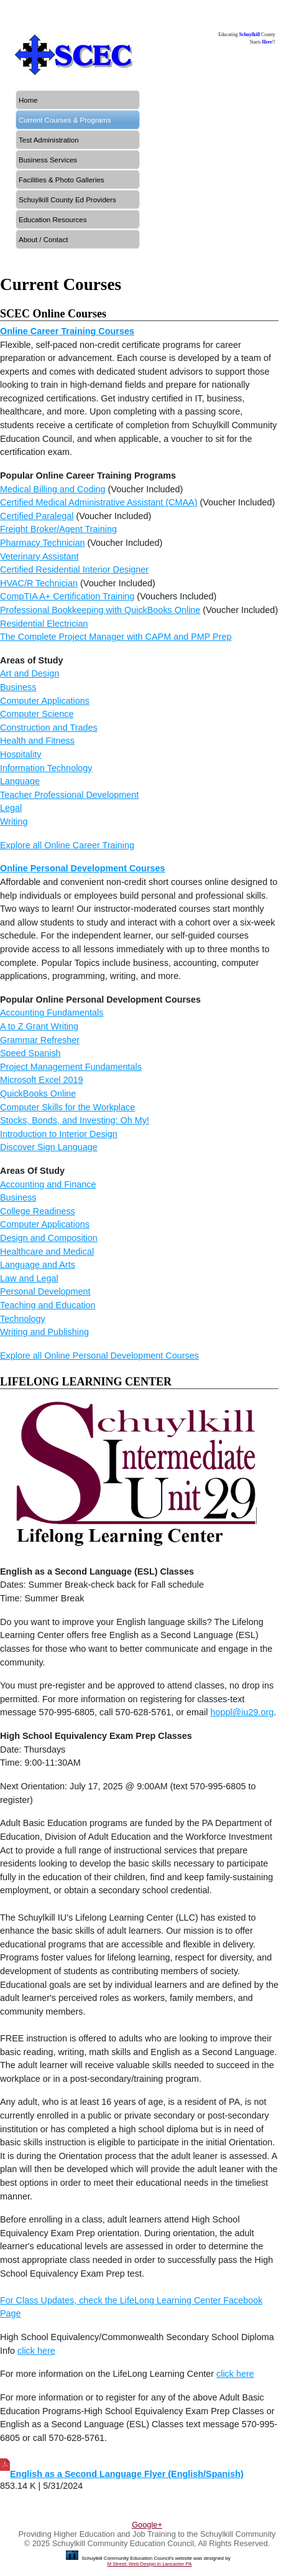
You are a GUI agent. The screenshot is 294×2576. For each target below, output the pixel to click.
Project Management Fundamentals (71, 1067)
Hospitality (20, 754)
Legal (11, 808)
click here (36, 2351)
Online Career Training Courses (67, 331)
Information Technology (46, 768)
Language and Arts (37, 1265)
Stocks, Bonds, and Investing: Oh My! (74, 1120)
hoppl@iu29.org (241, 1712)
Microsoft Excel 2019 (41, 1080)
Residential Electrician (44, 624)
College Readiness (37, 1211)
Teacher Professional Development (69, 795)
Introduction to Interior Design (58, 1134)
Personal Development (45, 1291)
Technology (22, 1319)
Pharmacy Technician (42, 543)
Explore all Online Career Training (67, 845)
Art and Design (29, 673)
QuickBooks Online (38, 1093)
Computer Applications (45, 701)
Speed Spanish (30, 1053)
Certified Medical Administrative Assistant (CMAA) (99, 502)
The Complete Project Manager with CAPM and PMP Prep (115, 637)
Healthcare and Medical (47, 1252)
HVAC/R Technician (39, 583)
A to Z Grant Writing (39, 1026)
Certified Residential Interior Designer (74, 569)
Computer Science (36, 714)
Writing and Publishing (44, 1332)
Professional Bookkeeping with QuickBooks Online (100, 610)
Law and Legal (29, 1278)
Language (20, 781)
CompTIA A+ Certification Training (67, 596)
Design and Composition (49, 1238)
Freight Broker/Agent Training (58, 529)
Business (18, 687)
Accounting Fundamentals (51, 1013)
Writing (14, 822)
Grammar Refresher (40, 1040)
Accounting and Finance (48, 1184)
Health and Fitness (37, 741)
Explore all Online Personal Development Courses (99, 1356)
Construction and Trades (49, 728)
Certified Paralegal (36, 516)
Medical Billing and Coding (53, 489)
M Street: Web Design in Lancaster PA (149, 2564)
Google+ (147, 2524)
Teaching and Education (48, 1305)
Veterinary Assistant (39, 556)
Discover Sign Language (49, 1147)
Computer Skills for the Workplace (67, 1107)
